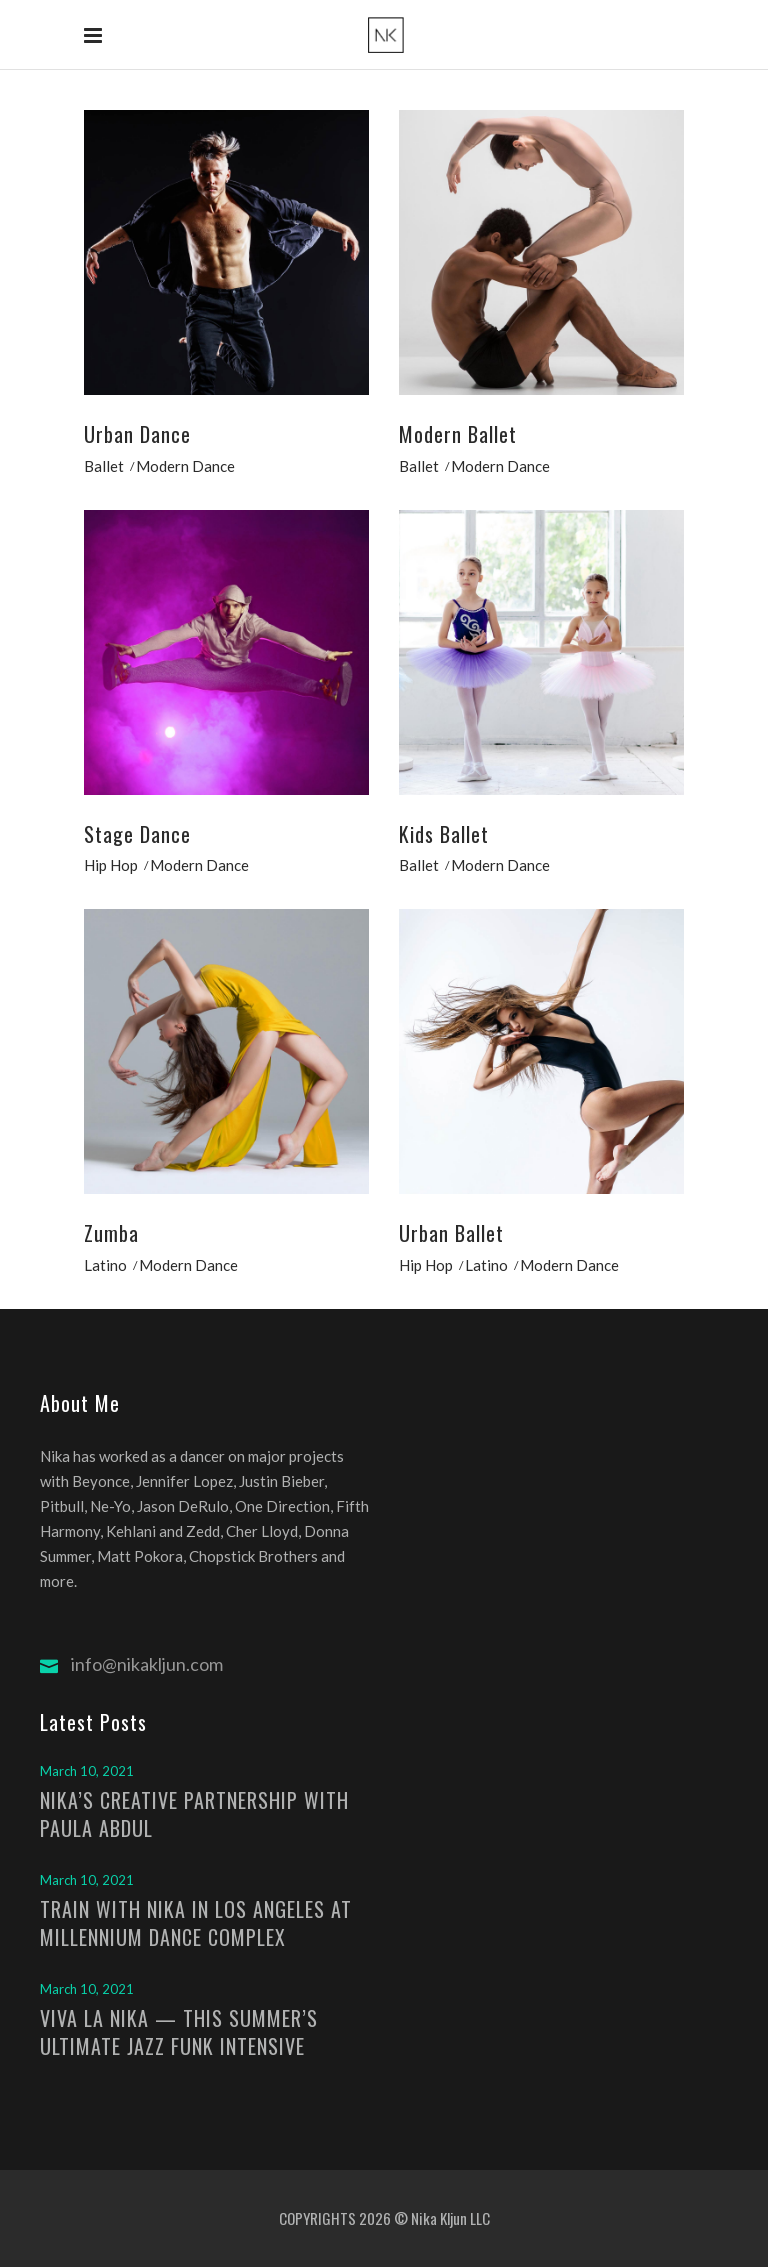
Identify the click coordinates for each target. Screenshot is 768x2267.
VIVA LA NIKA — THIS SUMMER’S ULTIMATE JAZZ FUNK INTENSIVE (179, 2032)
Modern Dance (185, 466)
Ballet (104, 466)
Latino (105, 1265)
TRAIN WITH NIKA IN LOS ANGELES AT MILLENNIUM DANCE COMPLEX (196, 1923)
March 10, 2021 (87, 1771)
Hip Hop (111, 865)
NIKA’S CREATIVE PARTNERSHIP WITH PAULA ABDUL (194, 1814)
